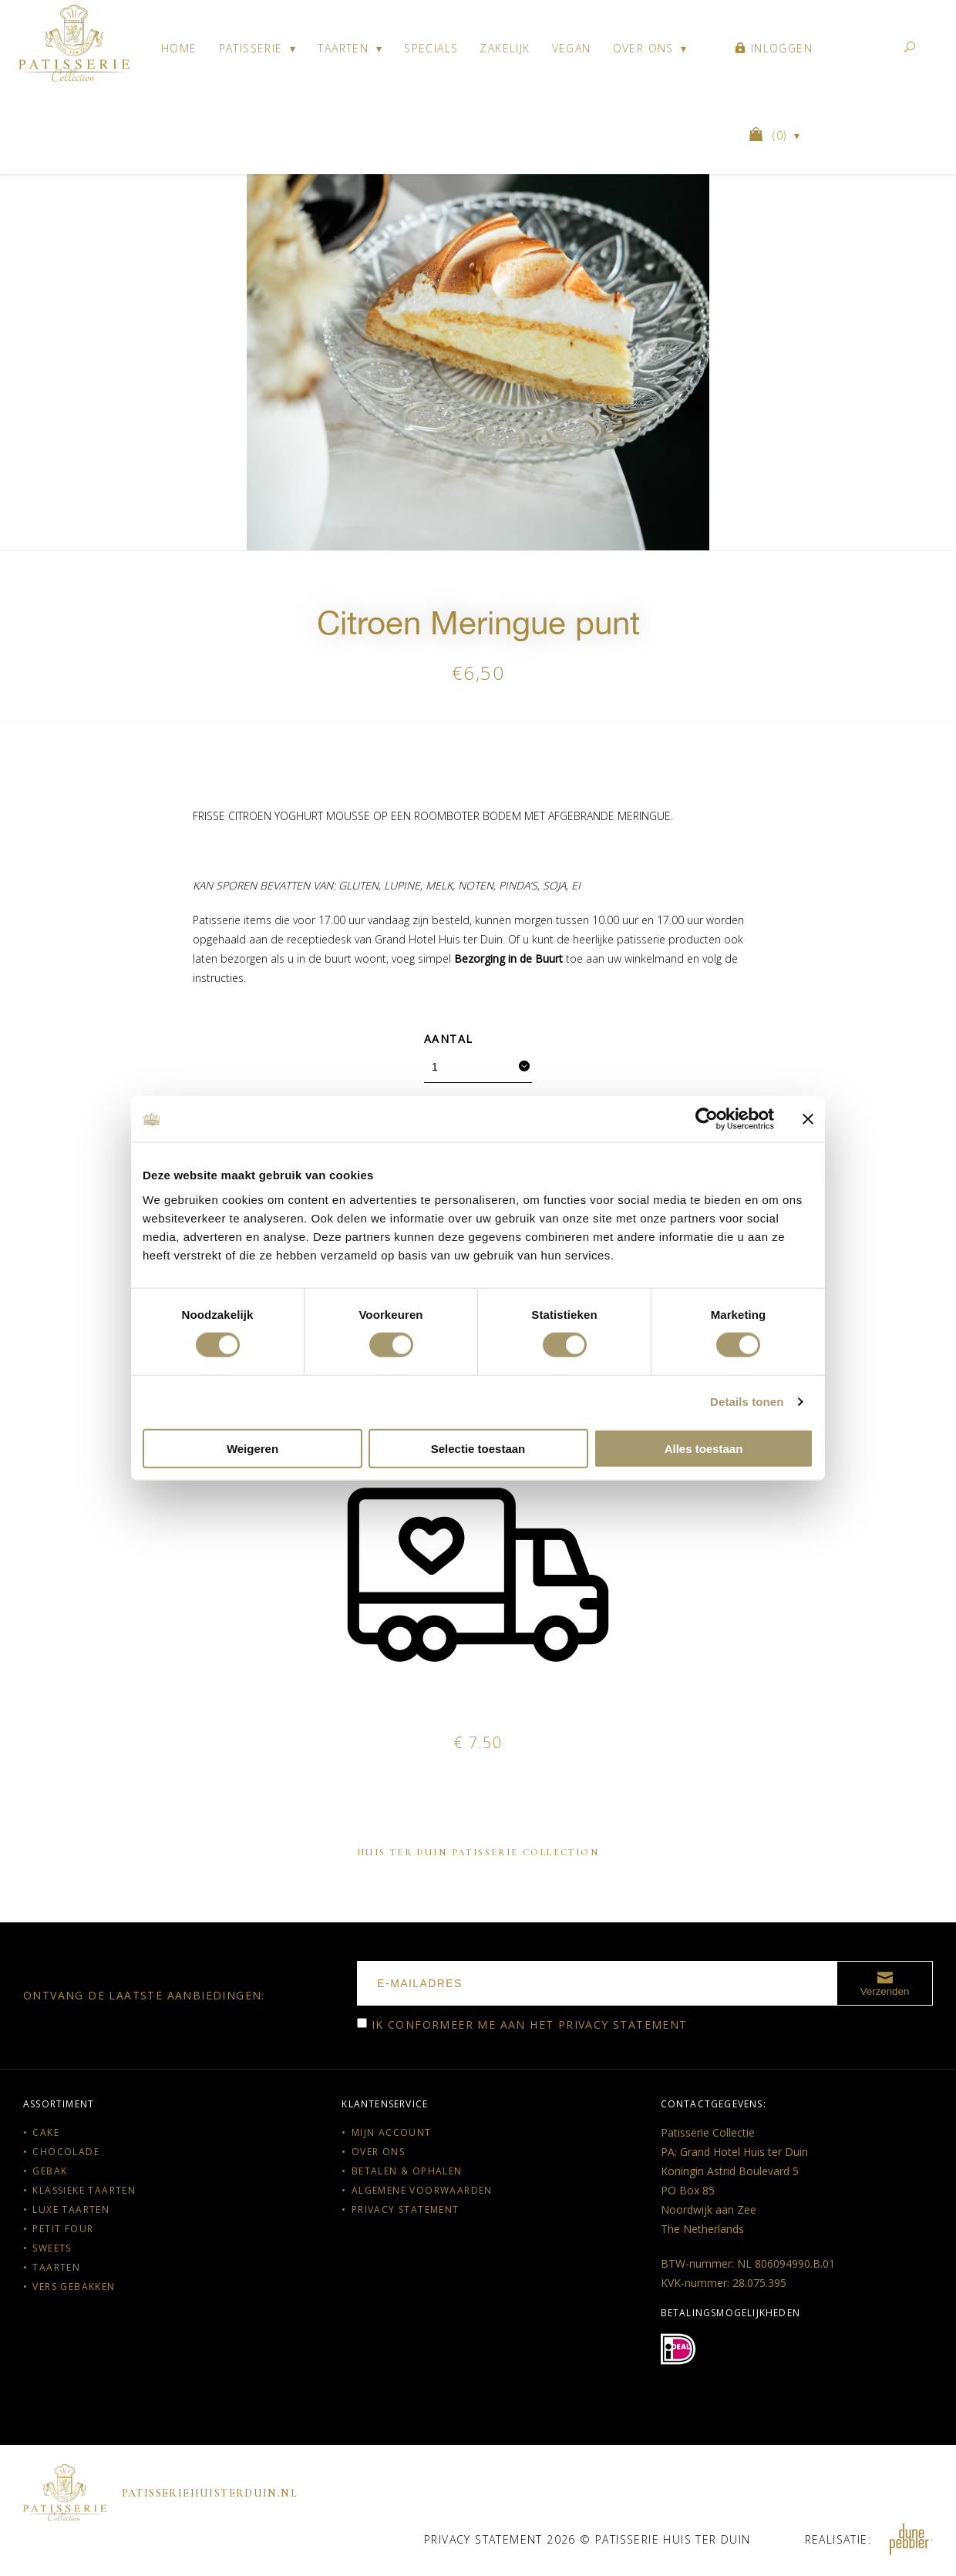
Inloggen (774, 48)
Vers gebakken (73, 2286)
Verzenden (885, 1982)
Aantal (448, 1039)
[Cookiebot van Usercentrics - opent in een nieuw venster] (706, 1119)
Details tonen (746, 1401)
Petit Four (62, 2228)
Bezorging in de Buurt (508, 958)
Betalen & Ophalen (407, 2170)
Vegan (571, 48)
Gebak (49, 2170)
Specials (431, 48)
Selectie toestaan (478, 1447)
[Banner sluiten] (808, 1119)
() (770, 135)
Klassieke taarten (84, 2190)
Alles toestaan (704, 1447)
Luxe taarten (70, 2209)
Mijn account (392, 2132)
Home (179, 48)
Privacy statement (623, 2024)
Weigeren (252, 1447)
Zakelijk (505, 48)
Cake (45, 2132)
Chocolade (65, 2151)
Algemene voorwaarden (422, 2190)
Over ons (643, 48)
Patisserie (251, 48)
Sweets (51, 2248)
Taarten (343, 48)
